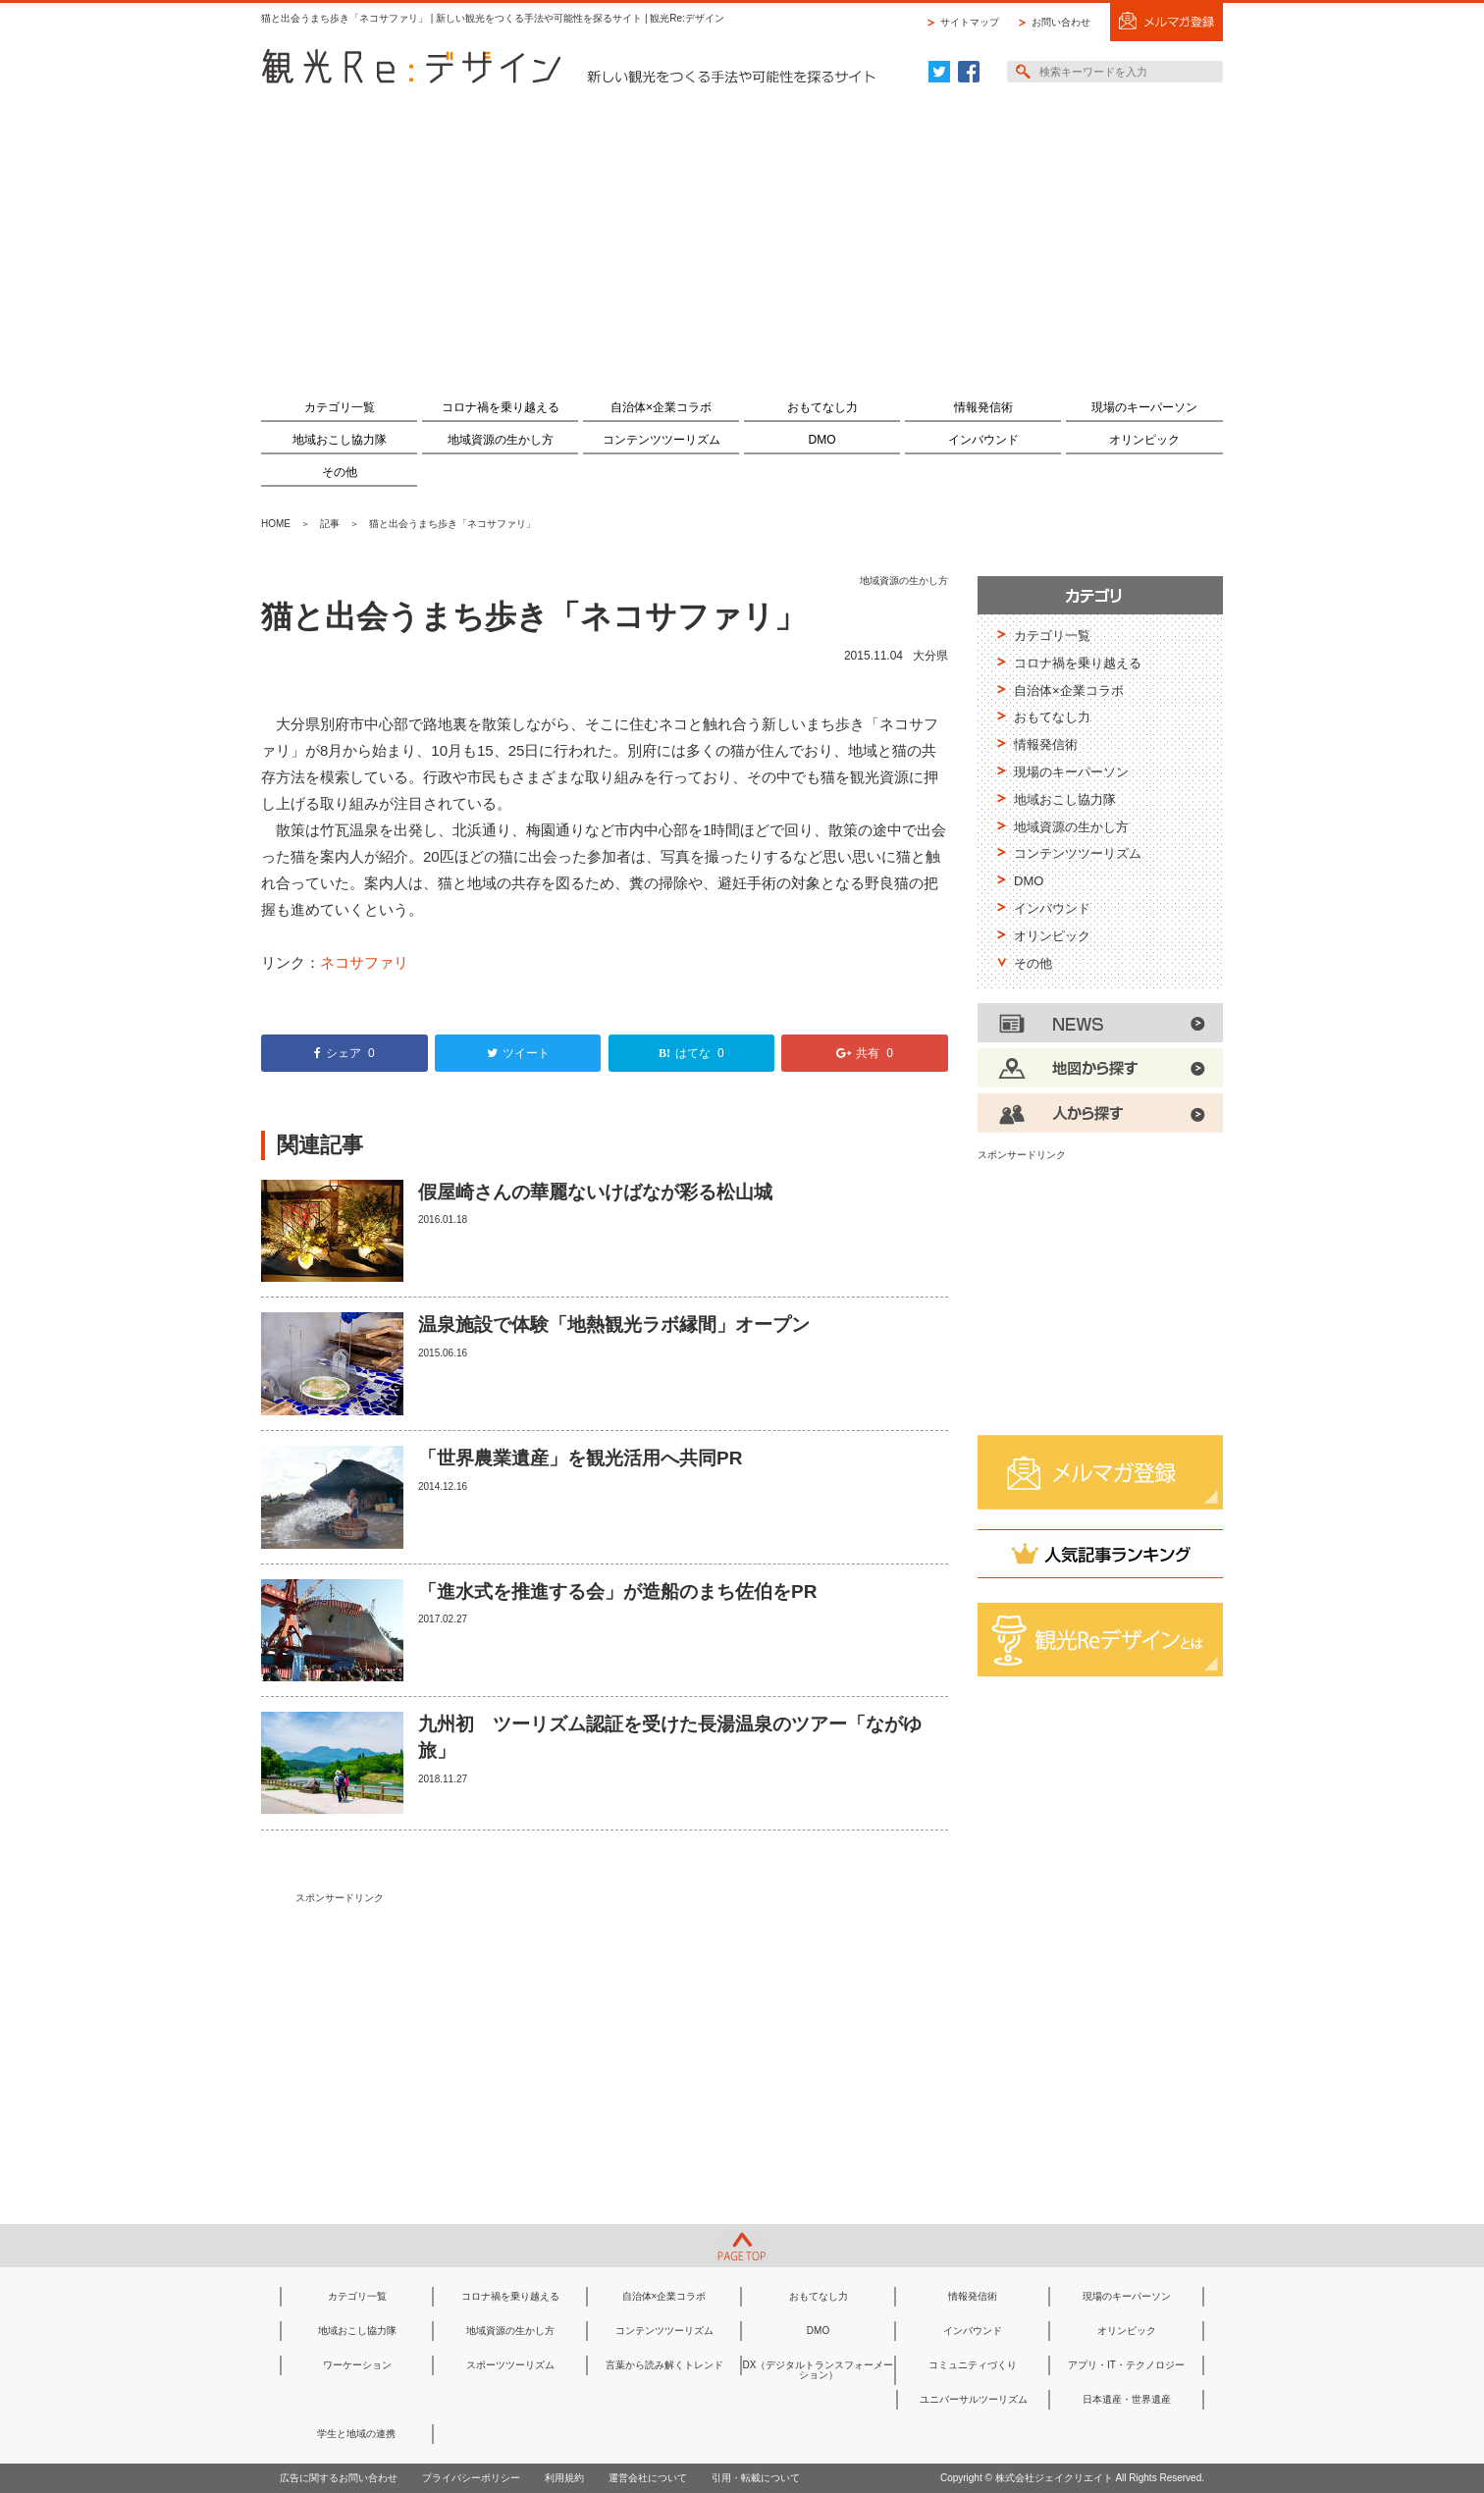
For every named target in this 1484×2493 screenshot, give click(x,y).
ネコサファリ (364, 962)
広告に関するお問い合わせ (339, 2477)
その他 (339, 472)
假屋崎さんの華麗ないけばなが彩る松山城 (595, 1192)
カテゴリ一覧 (339, 407)
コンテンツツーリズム (661, 440)
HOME (276, 523)
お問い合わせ (1061, 22)
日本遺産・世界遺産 (1127, 2399)
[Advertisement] (742, 232)
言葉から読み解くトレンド (664, 2365)
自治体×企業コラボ (661, 407)
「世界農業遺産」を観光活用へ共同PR (580, 1458)
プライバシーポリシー (471, 2477)
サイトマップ (969, 22)
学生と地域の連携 (356, 2433)
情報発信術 (983, 407)
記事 (330, 523)
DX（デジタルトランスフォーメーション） (818, 2370)
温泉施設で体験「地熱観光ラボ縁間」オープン (614, 1324)
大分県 (930, 656)
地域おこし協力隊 (339, 440)
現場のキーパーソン (1144, 407)
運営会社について (648, 2477)
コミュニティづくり (972, 2365)
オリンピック (1144, 440)
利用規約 (564, 2477)
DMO (822, 440)
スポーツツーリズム (510, 2365)
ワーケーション (357, 2365)
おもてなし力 (822, 407)
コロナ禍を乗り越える (500, 407)
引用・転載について (756, 2477)
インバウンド (983, 440)
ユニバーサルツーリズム (974, 2399)
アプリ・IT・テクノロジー (1126, 2365)
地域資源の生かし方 (501, 440)
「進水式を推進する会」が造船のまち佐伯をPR (617, 1591)
